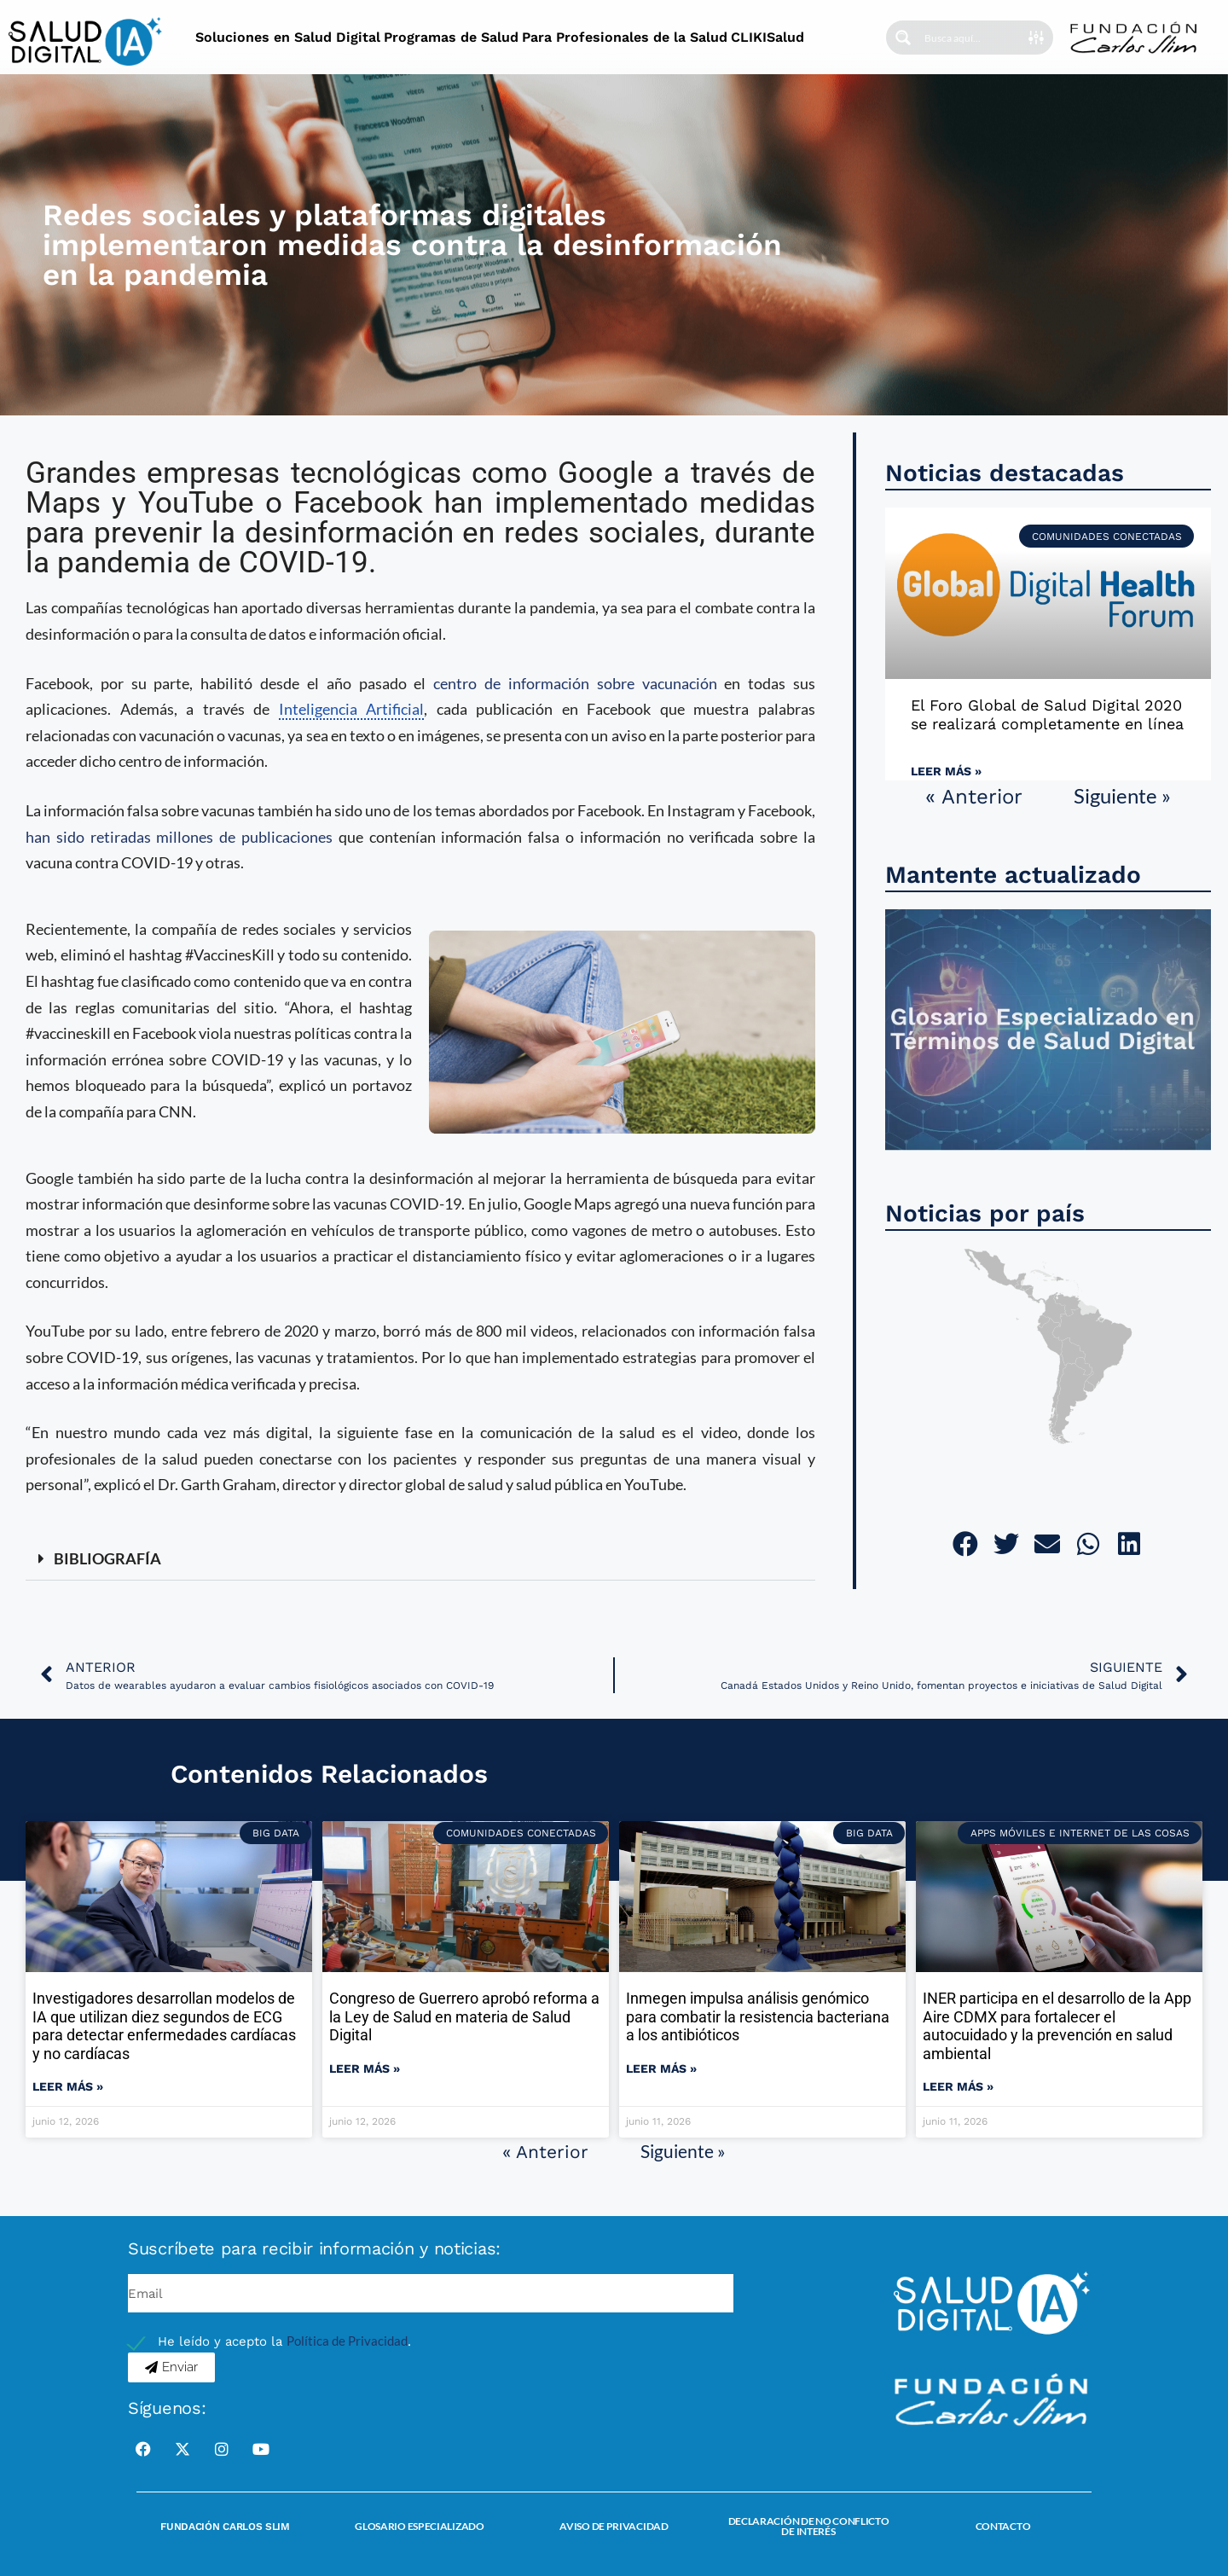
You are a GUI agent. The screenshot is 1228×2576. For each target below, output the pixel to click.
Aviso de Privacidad (613, 2526)
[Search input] (975, 37)
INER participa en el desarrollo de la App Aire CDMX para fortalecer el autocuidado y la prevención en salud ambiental (1057, 2026)
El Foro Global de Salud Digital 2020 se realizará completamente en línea (1047, 714)
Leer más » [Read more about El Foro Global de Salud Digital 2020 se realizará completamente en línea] (946, 771)
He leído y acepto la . (284, 2341)
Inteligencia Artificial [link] (352, 708)
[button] (420, 1559)
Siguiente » (1122, 795)
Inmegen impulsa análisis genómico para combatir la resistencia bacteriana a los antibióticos (757, 2016)
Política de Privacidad (347, 2340)
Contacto (1003, 2526)
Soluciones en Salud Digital (287, 37)
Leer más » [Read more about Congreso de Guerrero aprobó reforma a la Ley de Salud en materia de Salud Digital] (364, 2068)
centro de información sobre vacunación (574, 683)
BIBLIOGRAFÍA (107, 1558)
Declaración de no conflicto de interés (808, 2526)
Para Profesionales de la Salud (624, 37)
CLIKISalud (767, 37)
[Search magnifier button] (903, 37)
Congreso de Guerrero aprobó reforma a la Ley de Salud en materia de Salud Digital (464, 2016)
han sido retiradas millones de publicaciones (179, 836)
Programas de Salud (451, 37)
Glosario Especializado (419, 2526)
